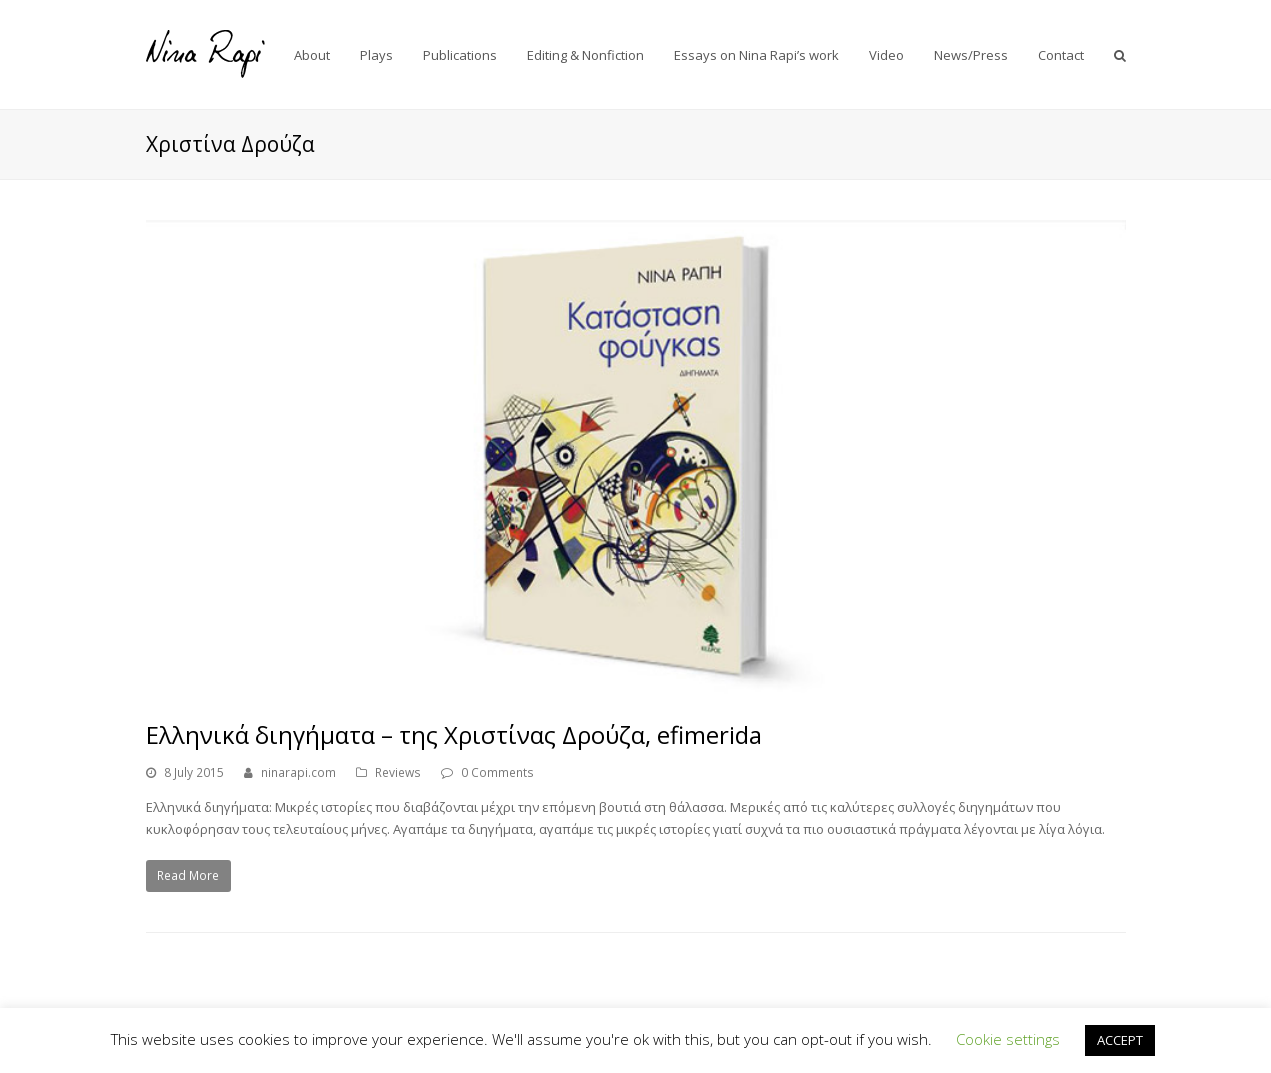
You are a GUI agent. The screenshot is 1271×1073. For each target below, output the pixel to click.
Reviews (398, 772)
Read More (188, 875)
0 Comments (497, 772)
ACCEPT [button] (1120, 1040)
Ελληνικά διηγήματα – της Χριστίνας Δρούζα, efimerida (454, 734)
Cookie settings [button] (1008, 1039)
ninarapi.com (298, 772)
